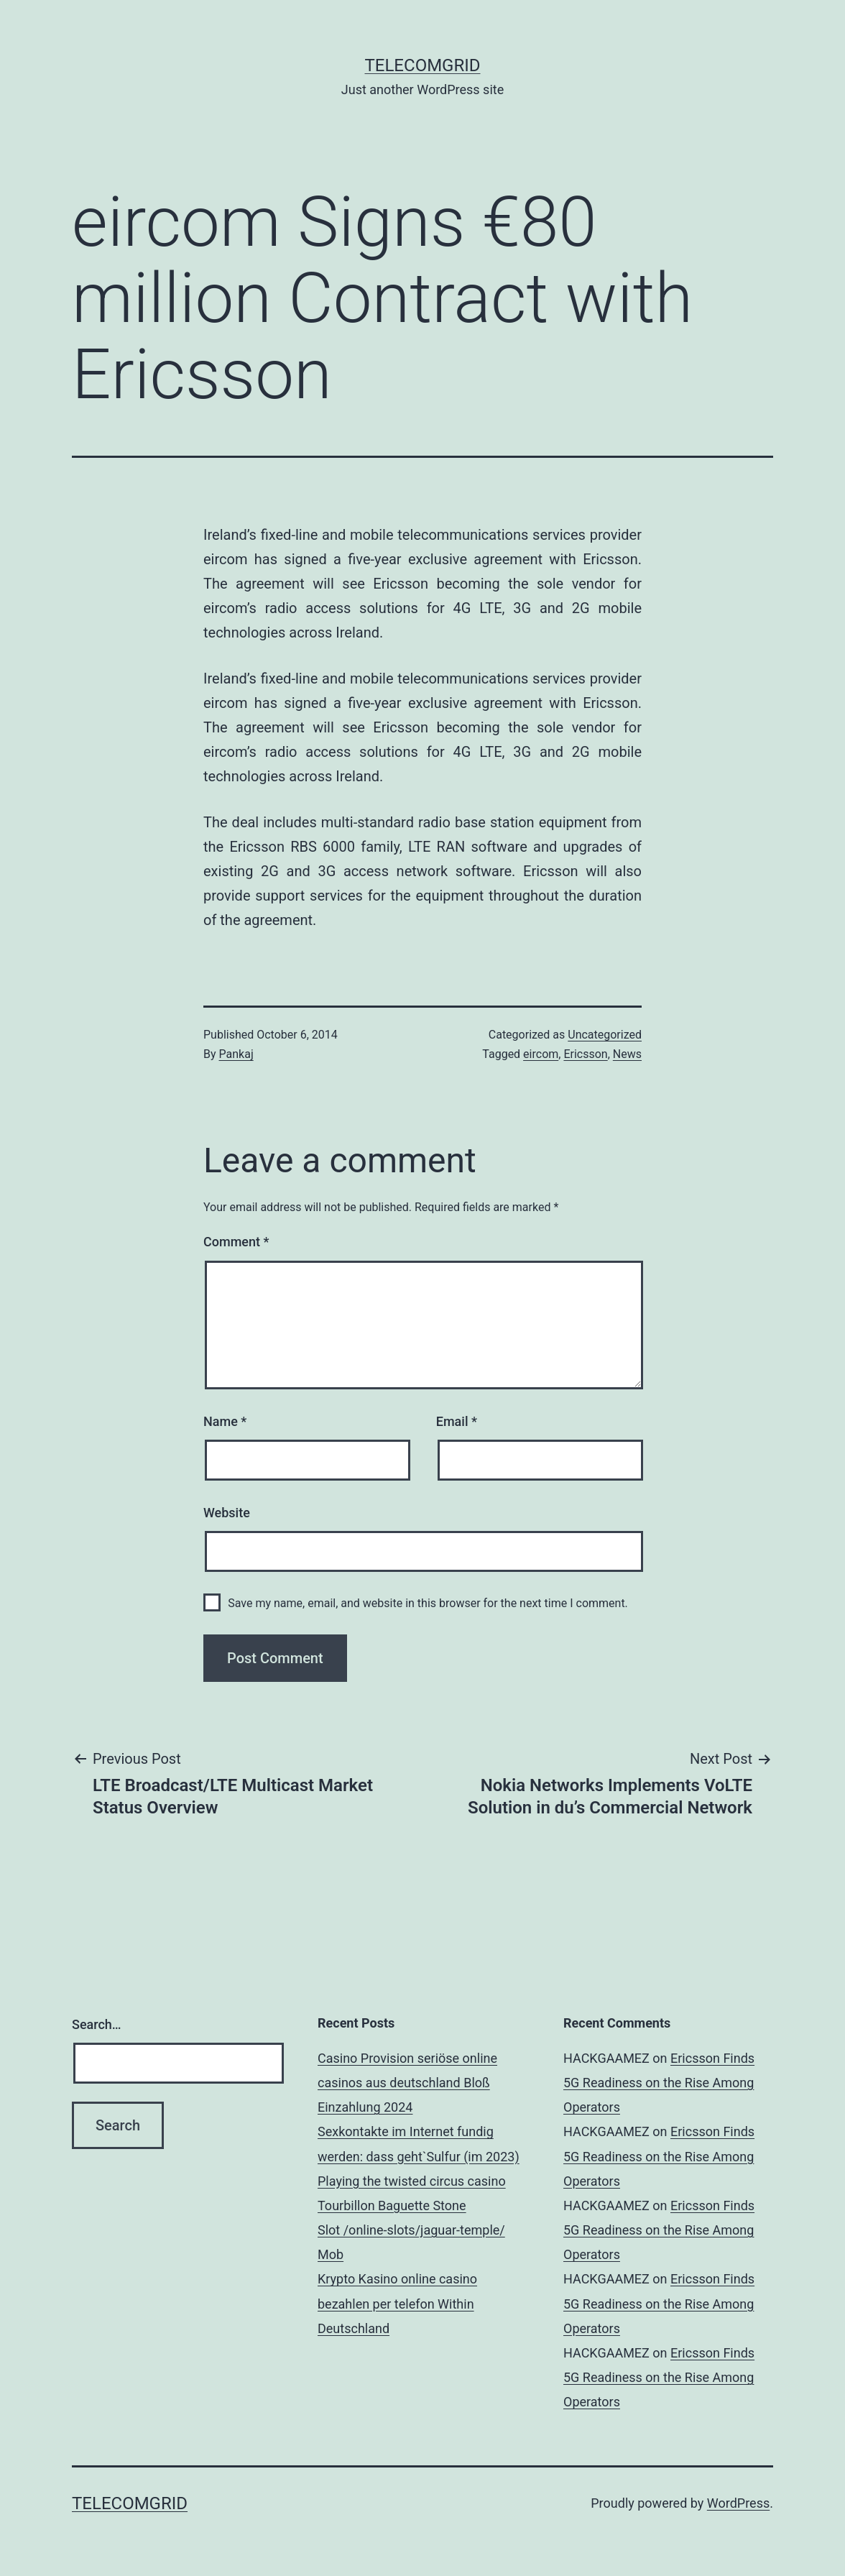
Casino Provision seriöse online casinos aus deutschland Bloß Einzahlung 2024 (407, 2083)
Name (224, 1421)
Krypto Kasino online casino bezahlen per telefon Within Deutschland (397, 2303)
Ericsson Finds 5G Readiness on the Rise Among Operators (658, 2083)
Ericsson (585, 1054)
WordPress (738, 2503)
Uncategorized (605, 1034)
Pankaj (236, 1054)
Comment (236, 1241)
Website (226, 1512)
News (627, 1054)
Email (456, 1421)
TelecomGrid (422, 65)
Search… (96, 2024)
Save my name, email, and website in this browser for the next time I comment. (428, 1603)
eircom (540, 1054)
